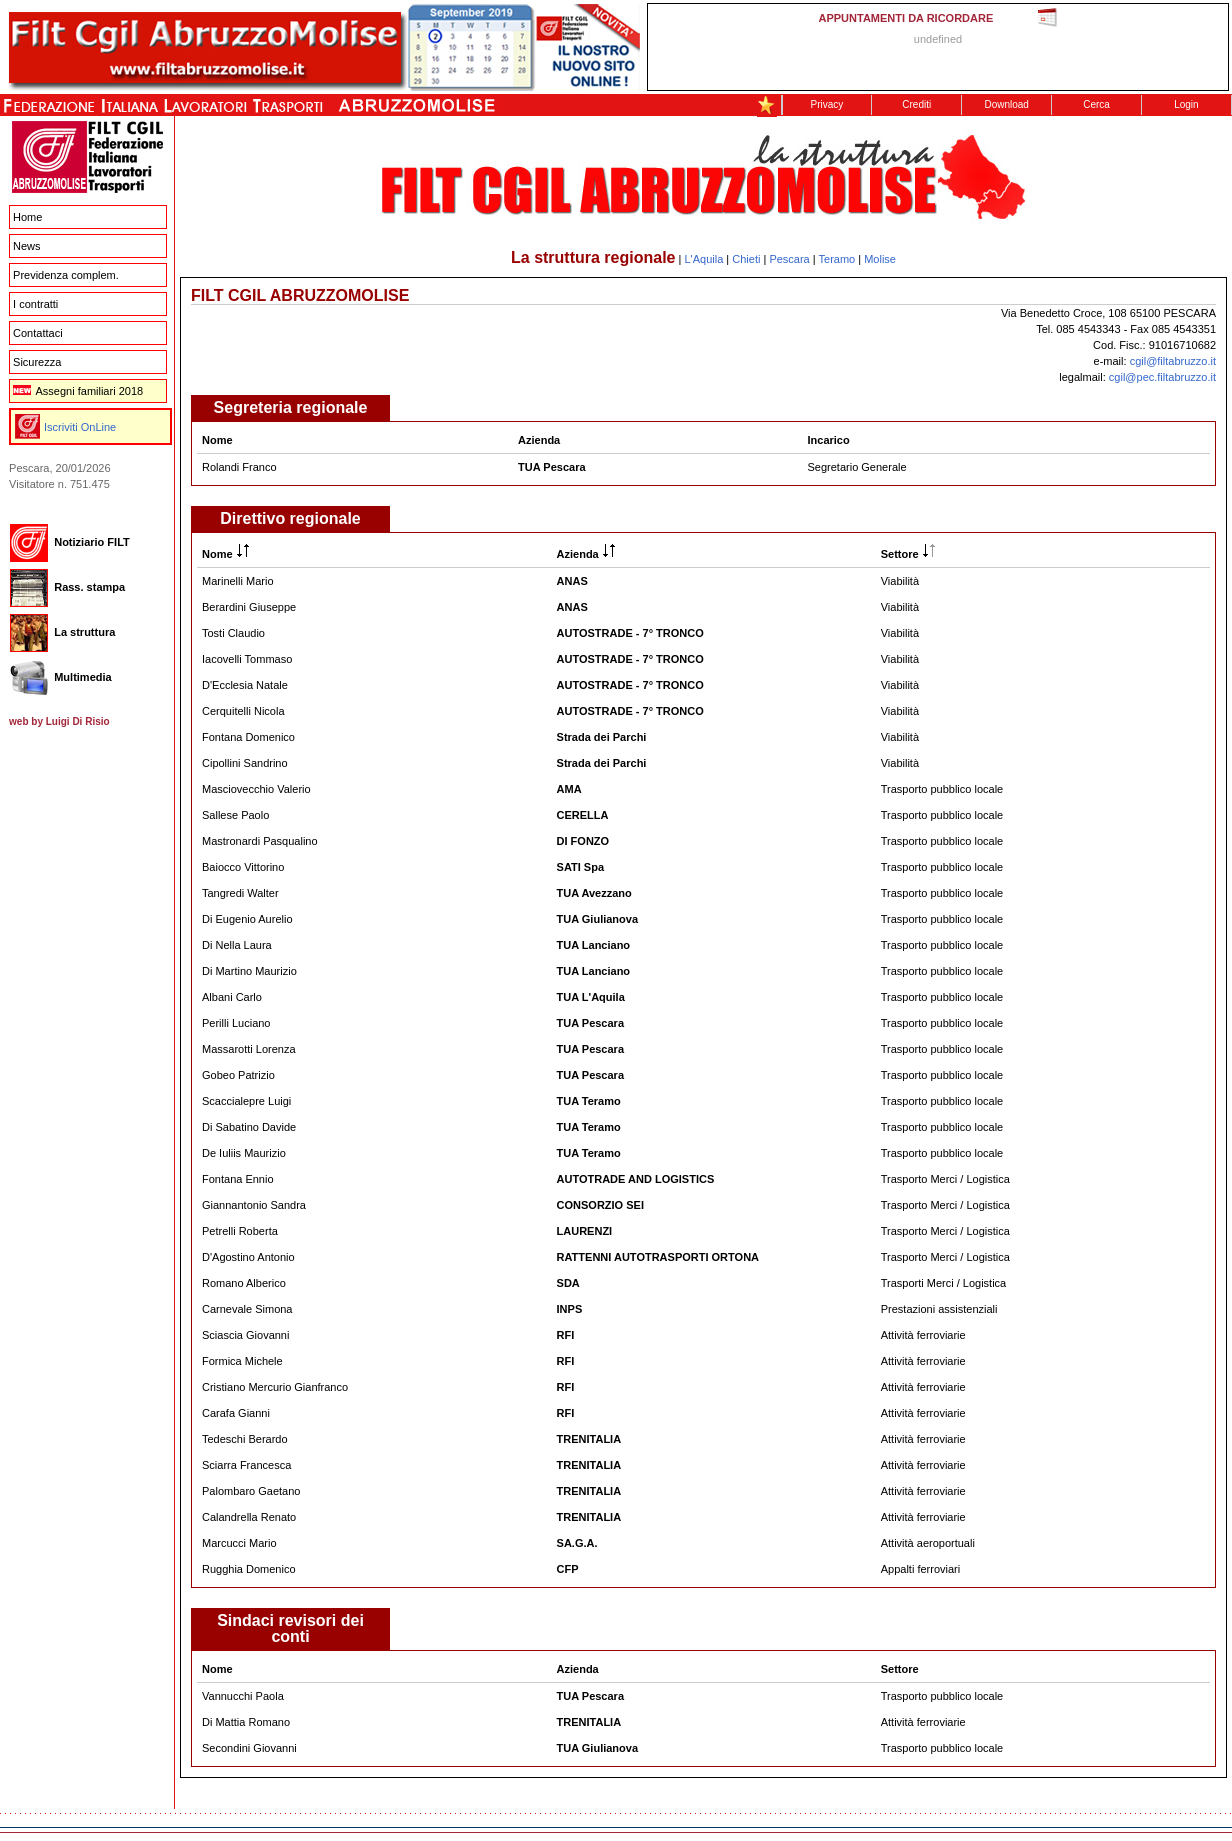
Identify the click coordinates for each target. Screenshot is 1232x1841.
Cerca (1096, 104)
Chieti (746, 259)
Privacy (827, 104)
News (27, 246)
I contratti (35, 304)
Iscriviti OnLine (80, 427)
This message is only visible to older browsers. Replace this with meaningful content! (938, 47)
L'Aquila (703, 259)
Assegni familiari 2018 (78, 391)
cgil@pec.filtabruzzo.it (1162, 377)
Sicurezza (37, 362)
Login (1186, 104)
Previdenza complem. (66, 275)
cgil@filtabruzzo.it (1173, 361)
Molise (880, 259)
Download (1006, 104)
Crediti (916, 104)
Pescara (789, 259)
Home (27, 217)
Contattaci (38, 333)
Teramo (837, 259)
